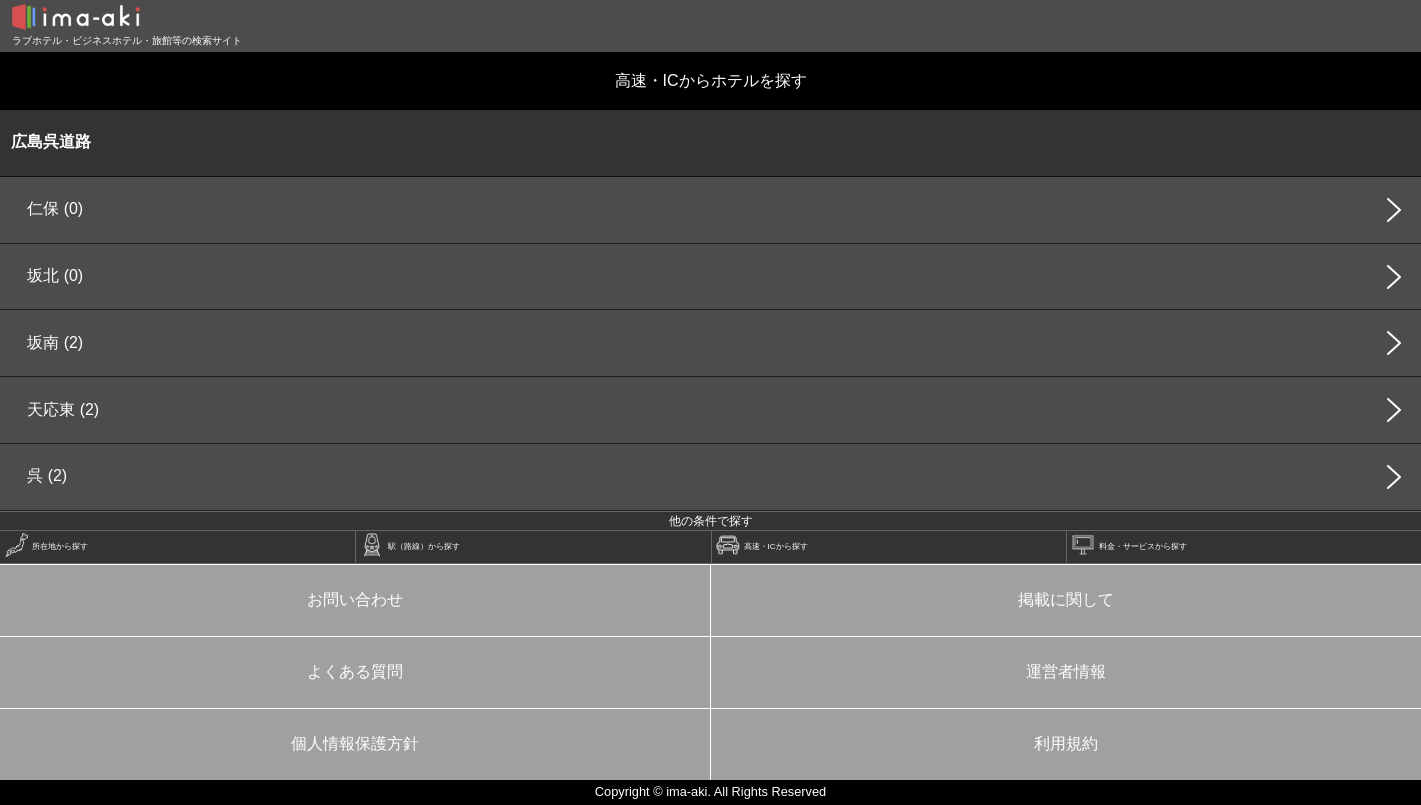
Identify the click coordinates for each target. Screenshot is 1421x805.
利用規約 (1066, 743)
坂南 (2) (55, 342)
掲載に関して (1066, 599)
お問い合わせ (355, 599)
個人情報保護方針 (355, 743)
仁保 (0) (55, 208)
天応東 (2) (63, 409)
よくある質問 (355, 671)
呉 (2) (47, 475)
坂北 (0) (55, 275)
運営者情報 (1066, 671)
